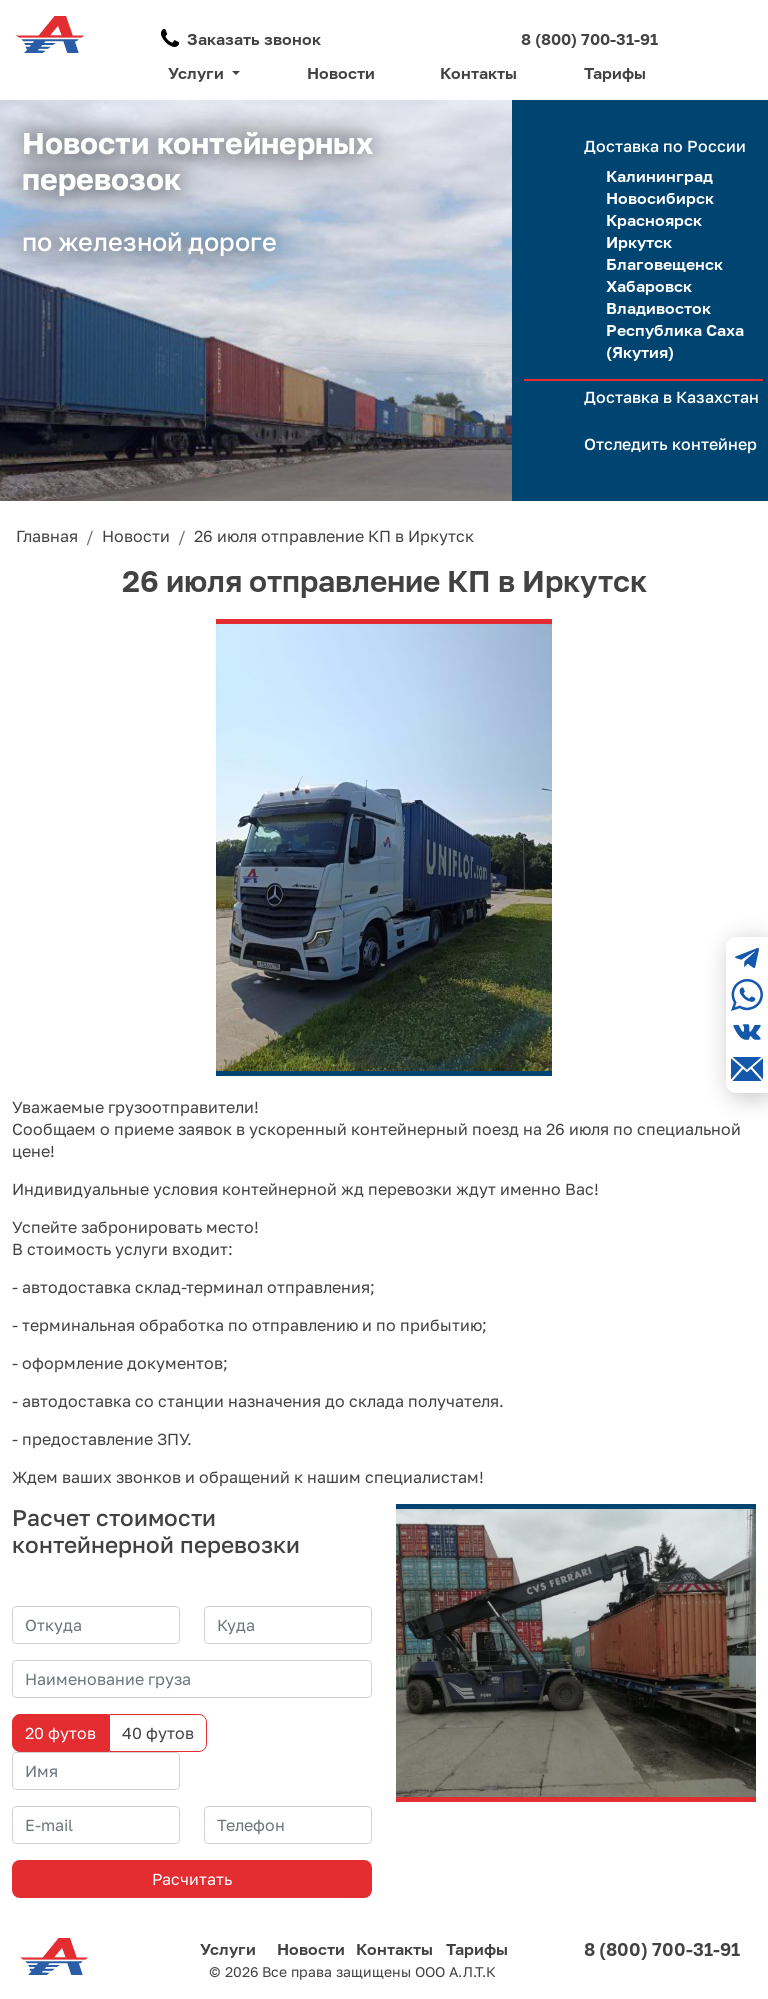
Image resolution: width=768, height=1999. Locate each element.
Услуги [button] (198, 73)
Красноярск (654, 220)
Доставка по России (665, 146)
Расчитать (192, 1879)
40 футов (158, 1733)
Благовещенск (664, 264)
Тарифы (615, 73)
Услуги (228, 1949)
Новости (341, 73)
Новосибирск (660, 198)
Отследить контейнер (670, 444)
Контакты (478, 73)
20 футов (60, 1733)
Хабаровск (649, 286)
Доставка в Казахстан (671, 397)
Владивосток (658, 308)
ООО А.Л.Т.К (455, 1971)
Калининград (659, 176)
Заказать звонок (254, 39)
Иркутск (639, 242)
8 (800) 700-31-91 (589, 39)
